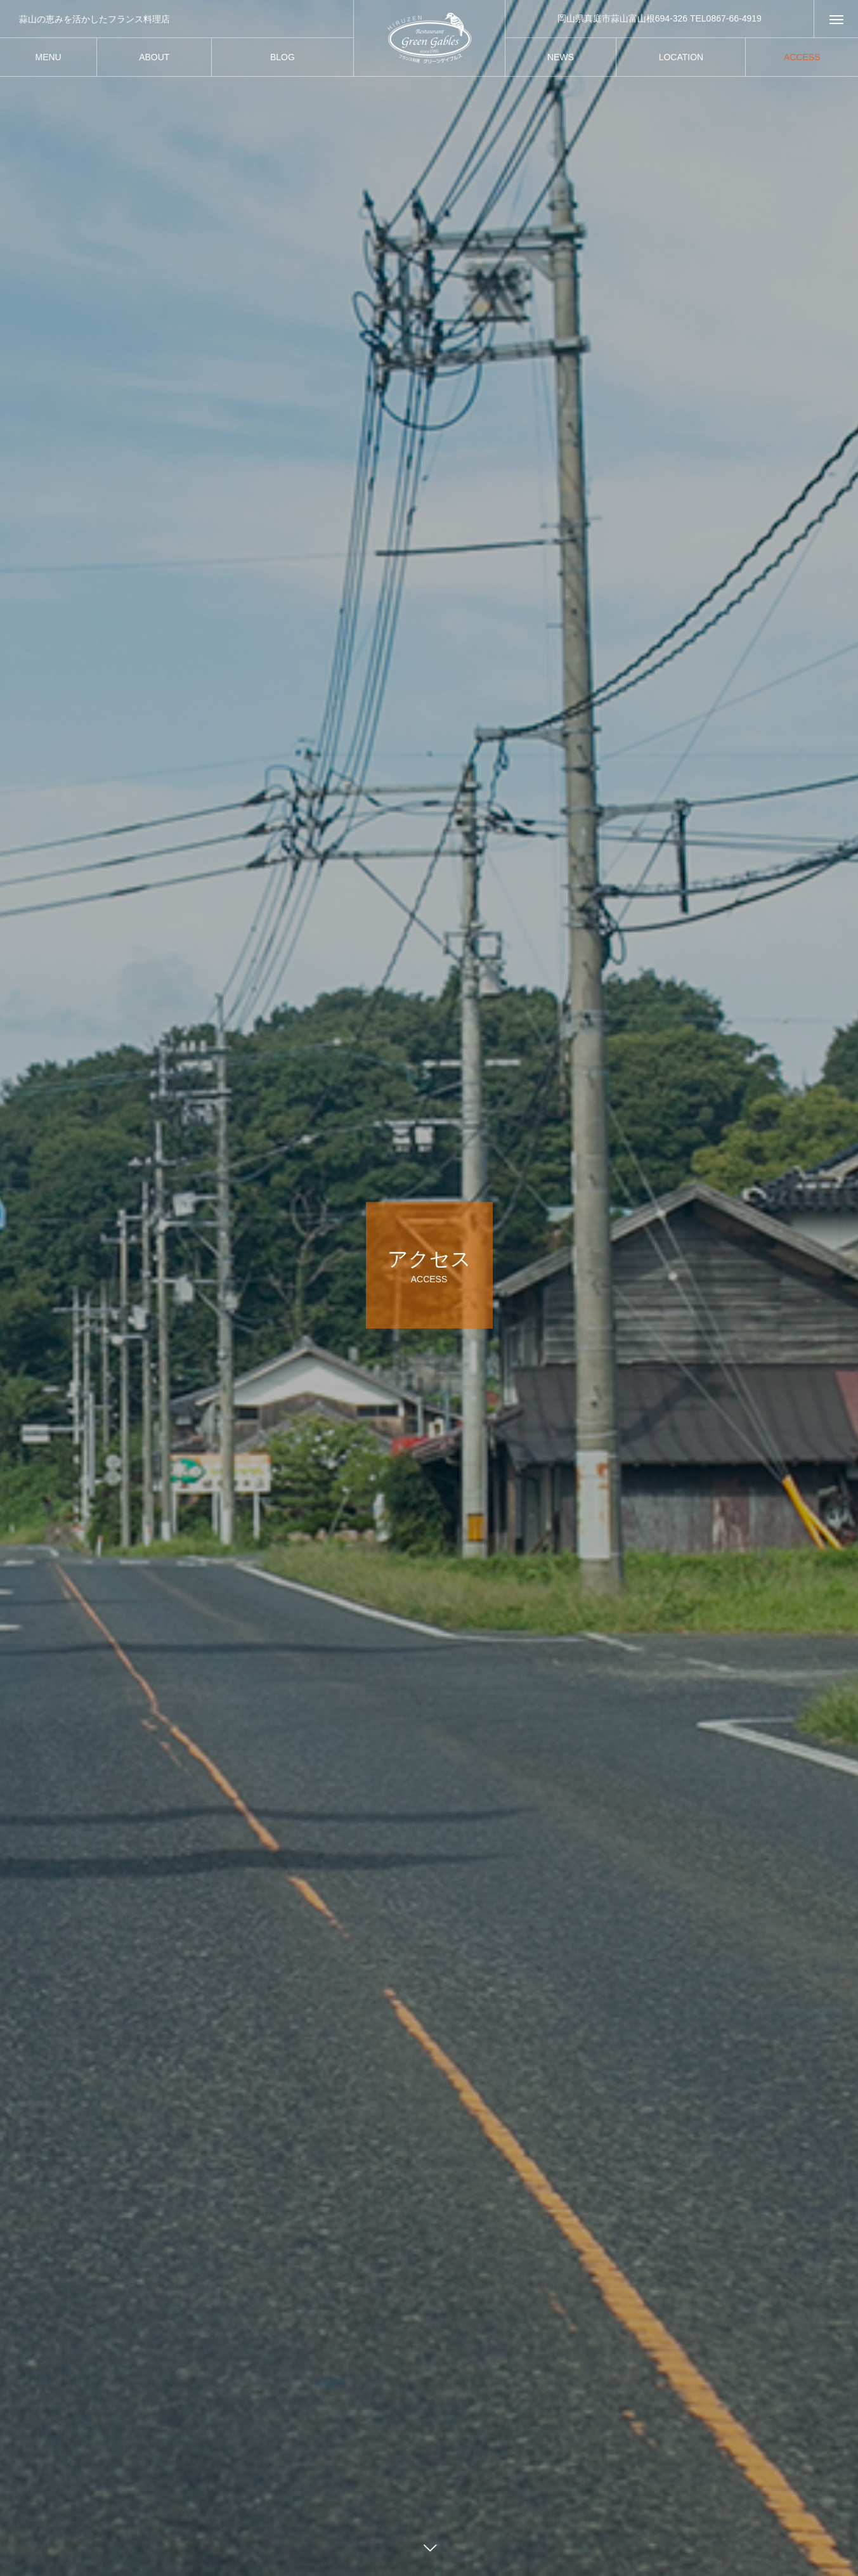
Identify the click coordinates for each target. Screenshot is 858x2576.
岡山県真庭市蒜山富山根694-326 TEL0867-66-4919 (659, 18)
